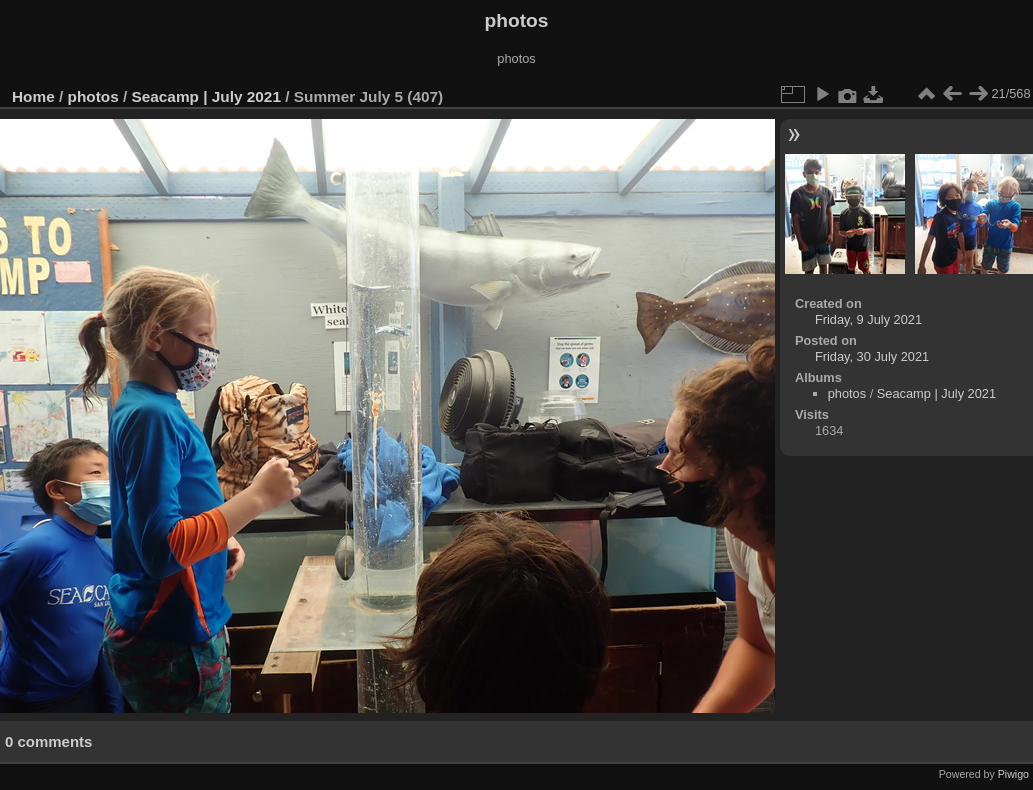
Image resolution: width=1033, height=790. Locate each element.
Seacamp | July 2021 (206, 96)
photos (93, 96)
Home (33, 96)
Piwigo (1013, 774)
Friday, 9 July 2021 (868, 319)
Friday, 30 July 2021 (872, 356)
